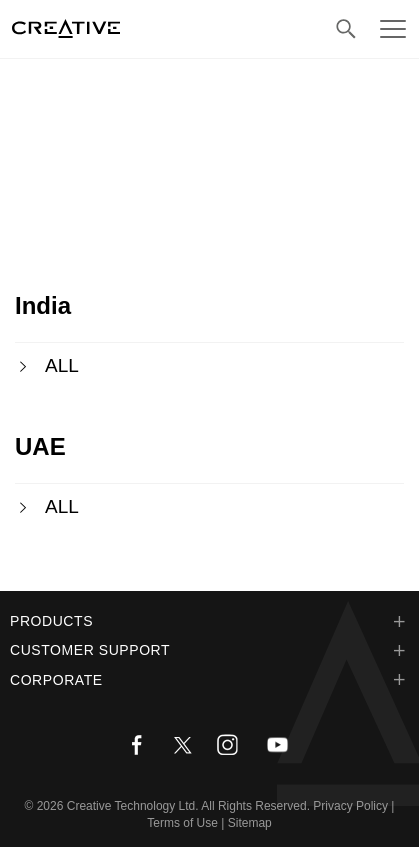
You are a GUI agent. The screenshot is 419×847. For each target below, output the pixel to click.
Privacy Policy (350, 806)
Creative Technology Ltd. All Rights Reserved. (188, 806)
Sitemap (250, 823)
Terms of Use (182, 823)
